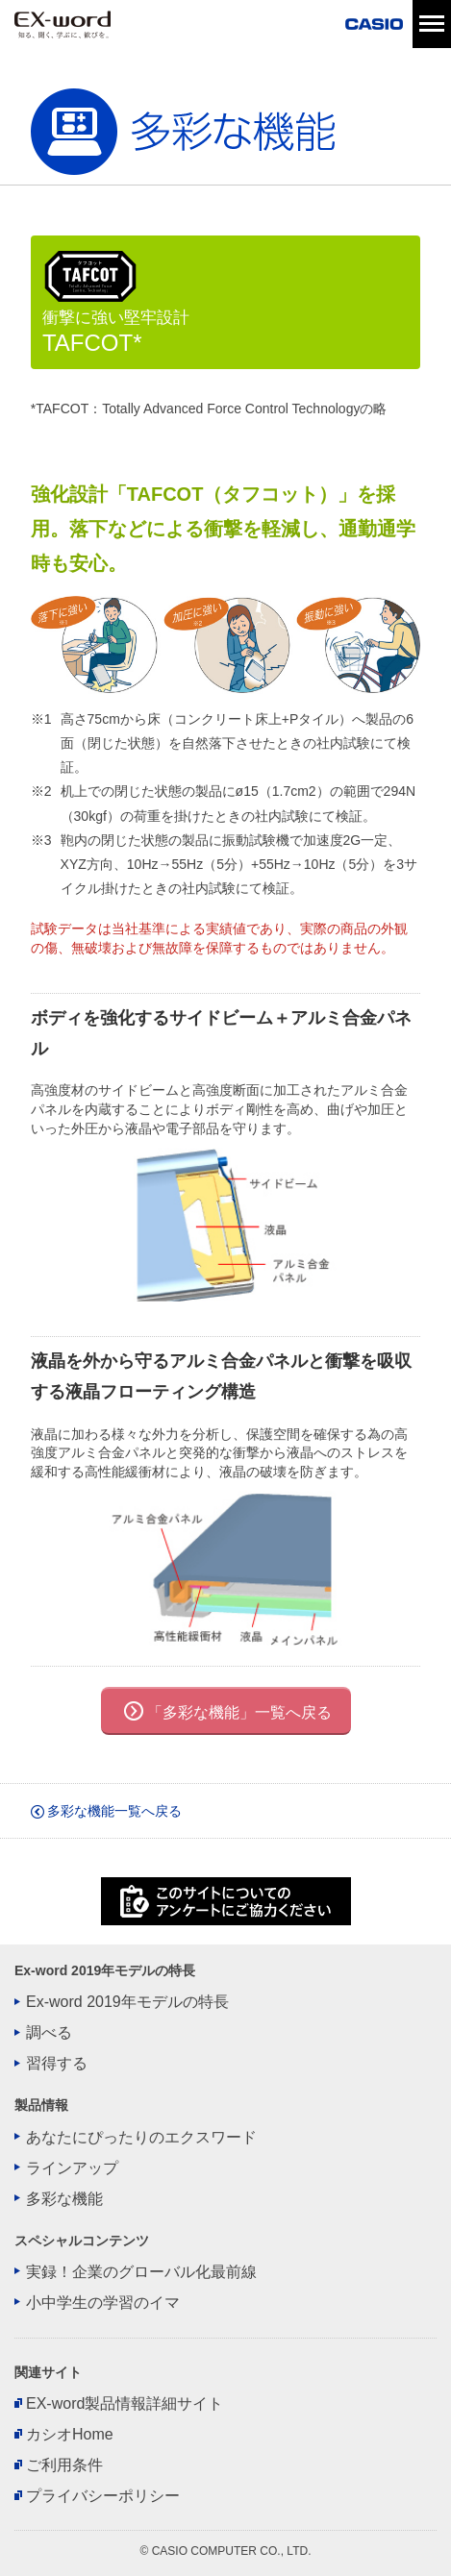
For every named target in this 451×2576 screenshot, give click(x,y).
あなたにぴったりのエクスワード (141, 2137)
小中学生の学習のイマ (103, 2303)
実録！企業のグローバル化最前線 (141, 2272)
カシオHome (69, 2434)
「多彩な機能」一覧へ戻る (239, 1712)
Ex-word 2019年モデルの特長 (127, 2002)
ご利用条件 (64, 2465)
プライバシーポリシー (103, 2496)
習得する (57, 2063)
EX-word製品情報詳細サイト (124, 2404)
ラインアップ (72, 2168)
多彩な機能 (64, 2199)
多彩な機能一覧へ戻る (106, 1811)
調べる (49, 2033)
